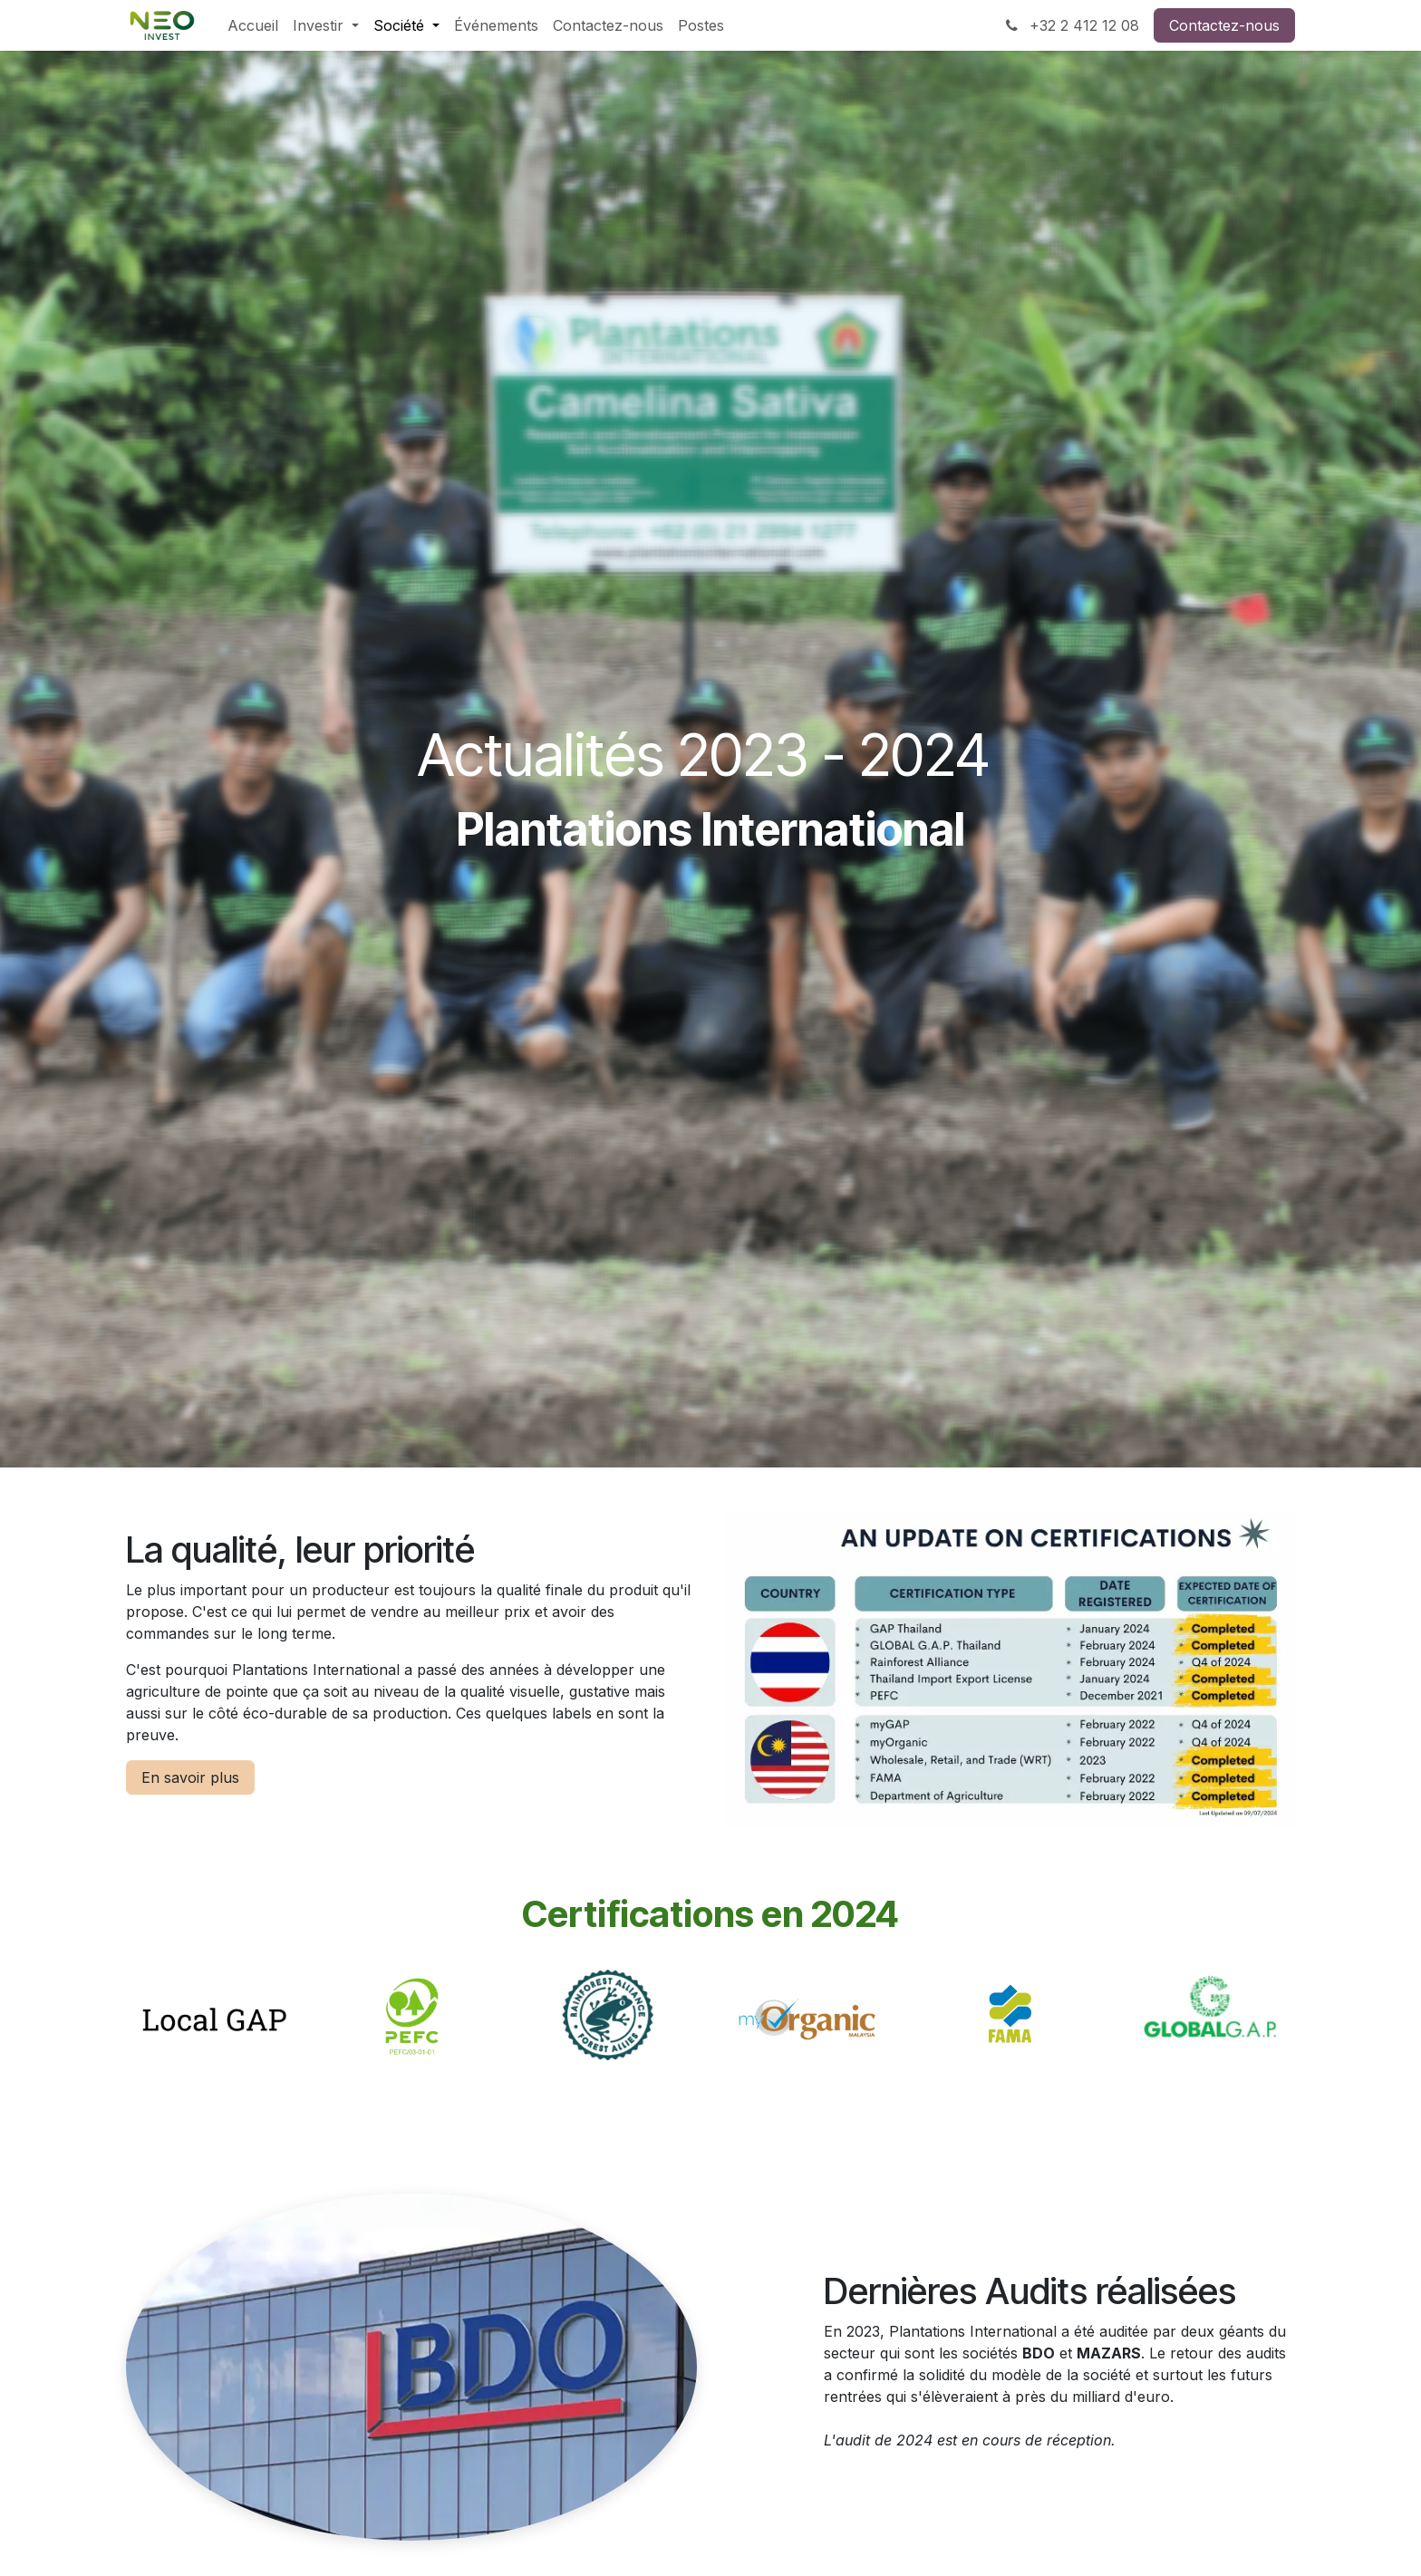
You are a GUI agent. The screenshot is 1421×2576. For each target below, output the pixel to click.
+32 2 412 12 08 (1070, 25)
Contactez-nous (1224, 25)
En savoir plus (190, 1777)
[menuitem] (252, 25)
